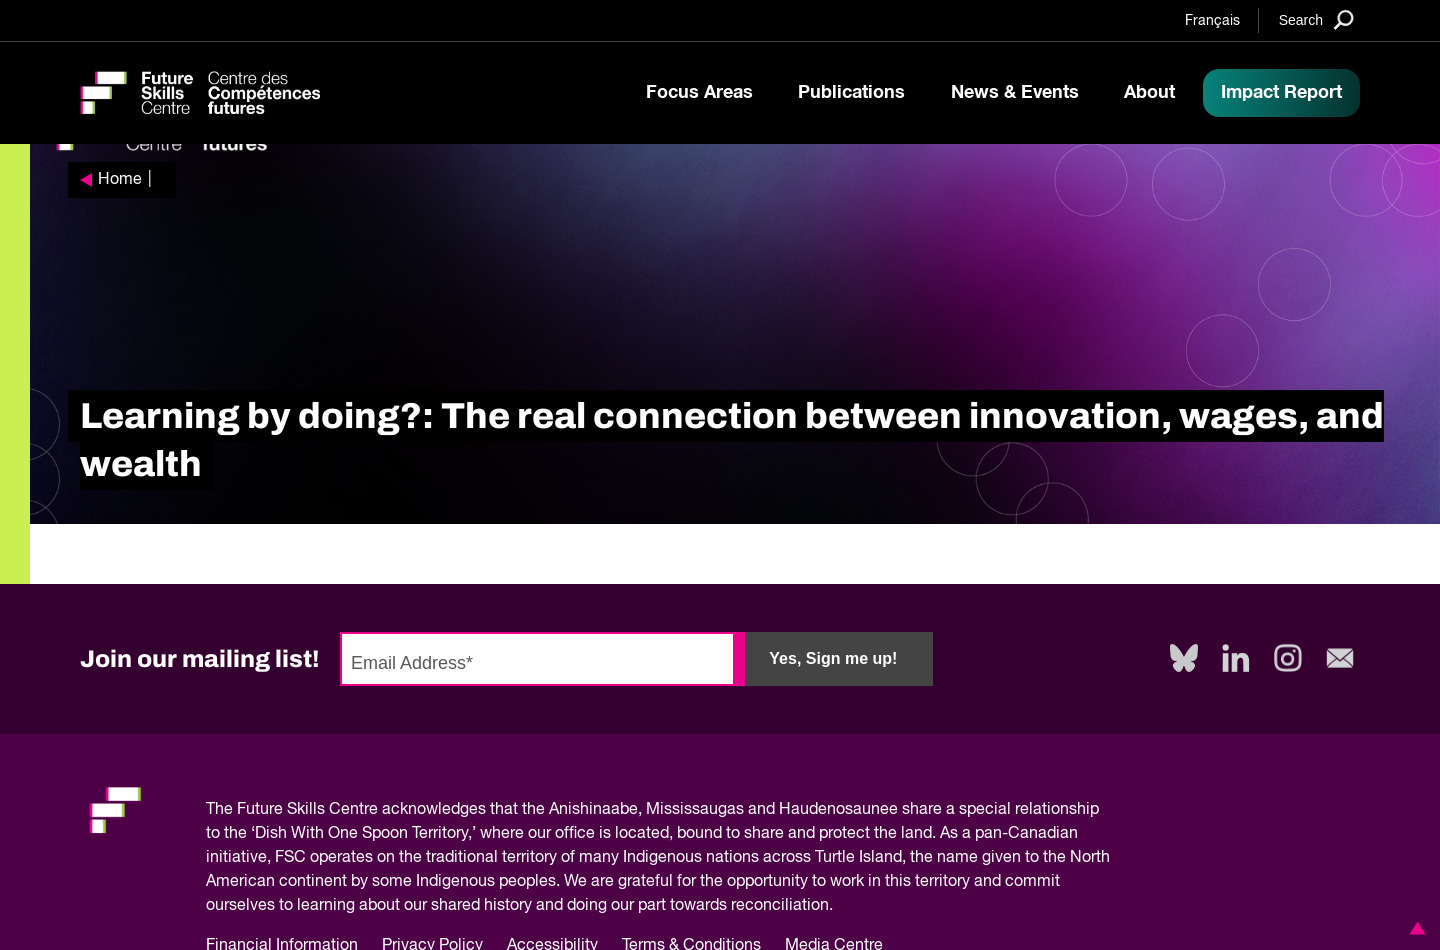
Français (1212, 21)
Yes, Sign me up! (833, 658)
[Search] (1316, 19)
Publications (851, 93)
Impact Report (1281, 93)
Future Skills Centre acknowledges (361, 810)
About (1149, 93)
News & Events (1015, 93)
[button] (1414, 928)
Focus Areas (699, 93)
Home (120, 180)
